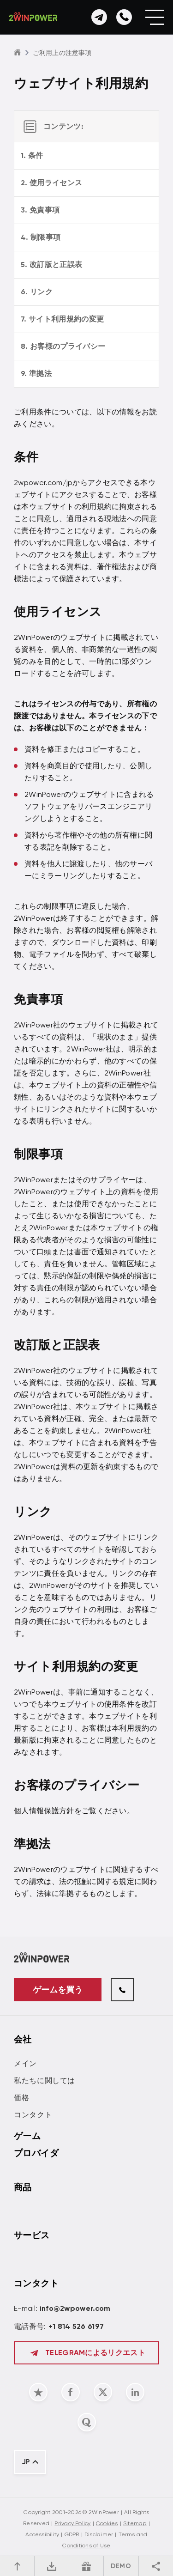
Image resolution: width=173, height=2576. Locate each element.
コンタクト (33, 2114)
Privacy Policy (72, 2523)
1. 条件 (32, 155)
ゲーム (27, 2136)
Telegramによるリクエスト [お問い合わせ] (86, 2353)
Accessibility (42, 2534)
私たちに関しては (44, 2080)
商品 (23, 2187)
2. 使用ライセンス (51, 182)
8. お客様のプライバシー (63, 346)
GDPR (72, 2534)
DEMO (121, 2566)
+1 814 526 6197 (76, 2326)
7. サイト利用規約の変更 (62, 319)
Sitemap (135, 2523)
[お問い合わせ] (99, 17)
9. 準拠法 (36, 373)
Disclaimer (98, 2534)
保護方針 (59, 1810)
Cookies (107, 2523)
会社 (23, 2039)
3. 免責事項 (40, 210)
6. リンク (37, 291)
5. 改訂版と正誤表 (51, 264)
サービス (32, 2235)
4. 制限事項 (40, 237)
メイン (25, 2063)
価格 (21, 2097)
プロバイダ (36, 2153)
